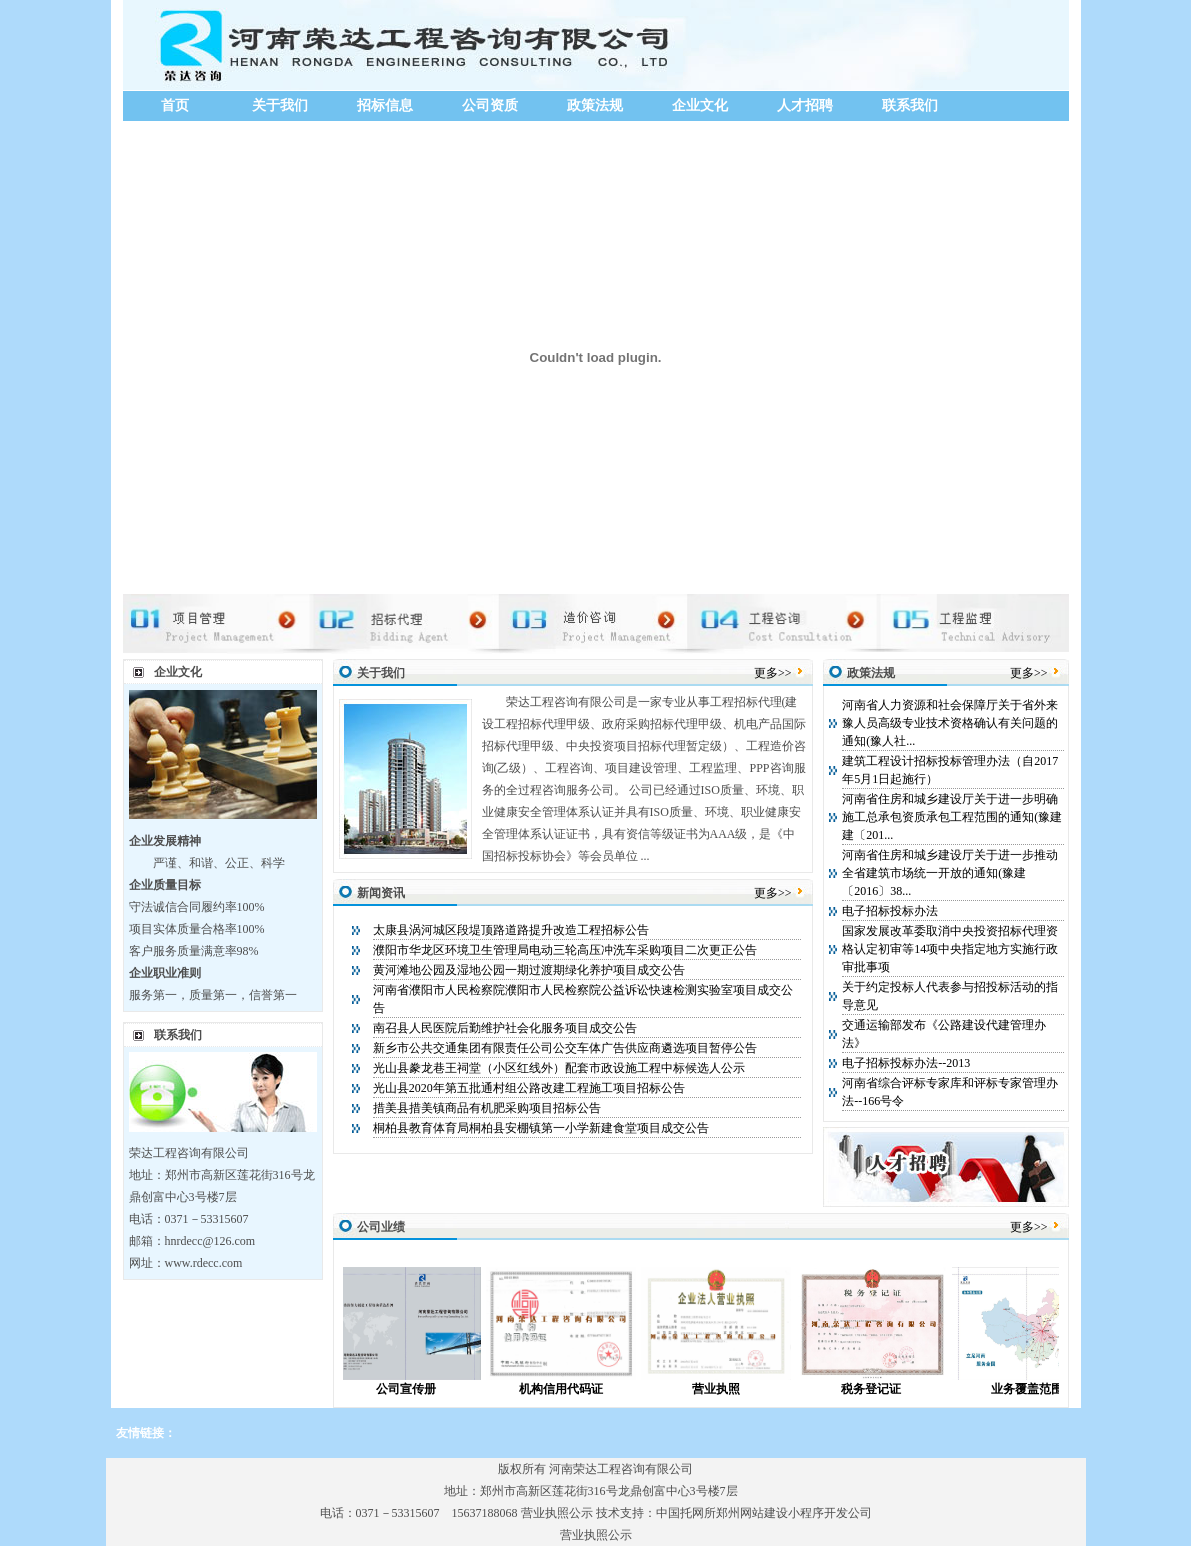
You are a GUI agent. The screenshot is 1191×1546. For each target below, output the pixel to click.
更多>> (773, 673)
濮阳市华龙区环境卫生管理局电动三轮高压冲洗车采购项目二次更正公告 (565, 950)
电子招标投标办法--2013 (906, 1063)
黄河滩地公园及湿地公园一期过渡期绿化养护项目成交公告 (529, 970)
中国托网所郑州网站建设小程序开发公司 (764, 1513)
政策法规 (595, 105)
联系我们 (910, 105)
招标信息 (385, 105)
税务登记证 (889, 1389)
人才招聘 (805, 105)
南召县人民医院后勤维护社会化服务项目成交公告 (505, 1028)
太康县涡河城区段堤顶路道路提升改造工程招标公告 (511, 930)
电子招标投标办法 (890, 911)
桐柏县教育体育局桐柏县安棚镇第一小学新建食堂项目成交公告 (541, 1128)
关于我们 (280, 105)
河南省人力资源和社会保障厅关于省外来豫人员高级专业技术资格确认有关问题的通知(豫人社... (950, 723)
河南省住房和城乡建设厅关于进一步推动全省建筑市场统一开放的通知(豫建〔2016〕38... (950, 873)
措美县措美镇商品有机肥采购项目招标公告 (487, 1108)
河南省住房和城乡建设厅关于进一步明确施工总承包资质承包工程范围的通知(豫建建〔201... (952, 817)
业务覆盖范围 (1045, 1389)
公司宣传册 (424, 1389)
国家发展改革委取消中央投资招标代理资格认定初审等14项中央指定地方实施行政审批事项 (950, 949)
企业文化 (700, 105)
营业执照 (734, 1389)
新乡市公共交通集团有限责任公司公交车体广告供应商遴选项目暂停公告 (565, 1048)
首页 (175, 105)
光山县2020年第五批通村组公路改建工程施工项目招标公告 (529, 1088)
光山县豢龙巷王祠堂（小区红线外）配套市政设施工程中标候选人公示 (559, 1068)
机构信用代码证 (579, 1389)
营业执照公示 (557, 1513)
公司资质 (490, 105)
